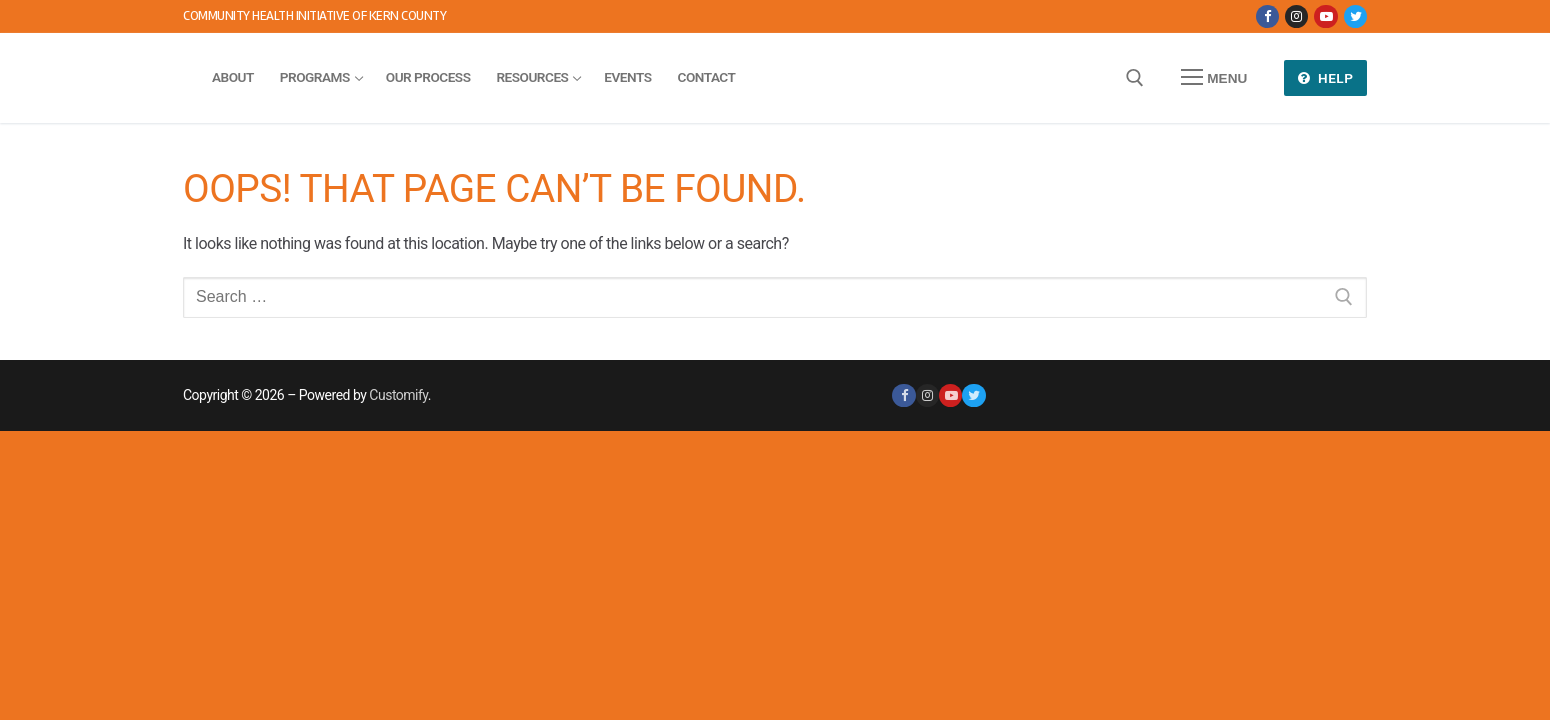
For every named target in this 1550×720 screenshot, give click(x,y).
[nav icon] (1214, 78)
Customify (398, 395)
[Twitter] (1355, 16)
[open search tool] (1135, 78)
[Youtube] (1325, 16)
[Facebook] (1267, 16)
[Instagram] (1296, 16)
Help (1326, 78)
